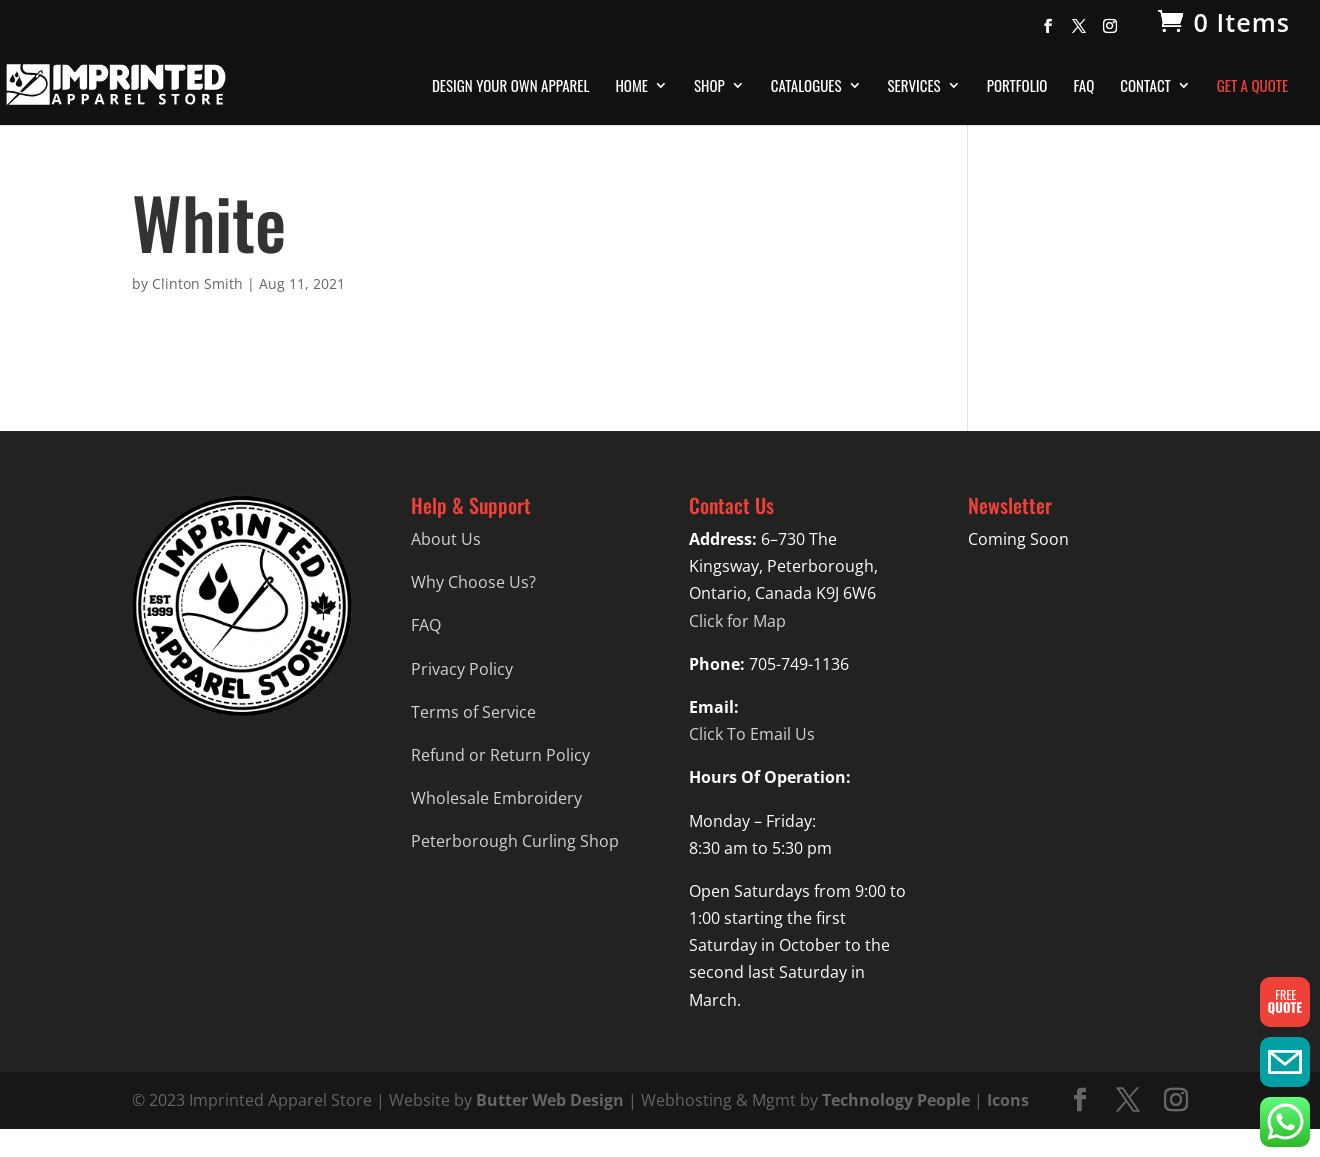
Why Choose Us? (473, 582)
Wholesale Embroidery (496, 798)
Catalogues (806, 87)
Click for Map (737, 621)
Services (914, 87)
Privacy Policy (462, 669)
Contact (1145, 87)
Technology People (896, 1100)
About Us (446, 539)
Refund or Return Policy (500, 755)
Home (631, 87)
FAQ (1083, 87)
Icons (1008, 1100)
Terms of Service (473, 712)
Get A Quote (1252, 87)
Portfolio (1017, 87)
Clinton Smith (197, 283)
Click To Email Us (752, 734)
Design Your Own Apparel (510, 87)
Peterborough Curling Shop (515, 841)
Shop (709, 87)
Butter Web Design (550, 1100)
